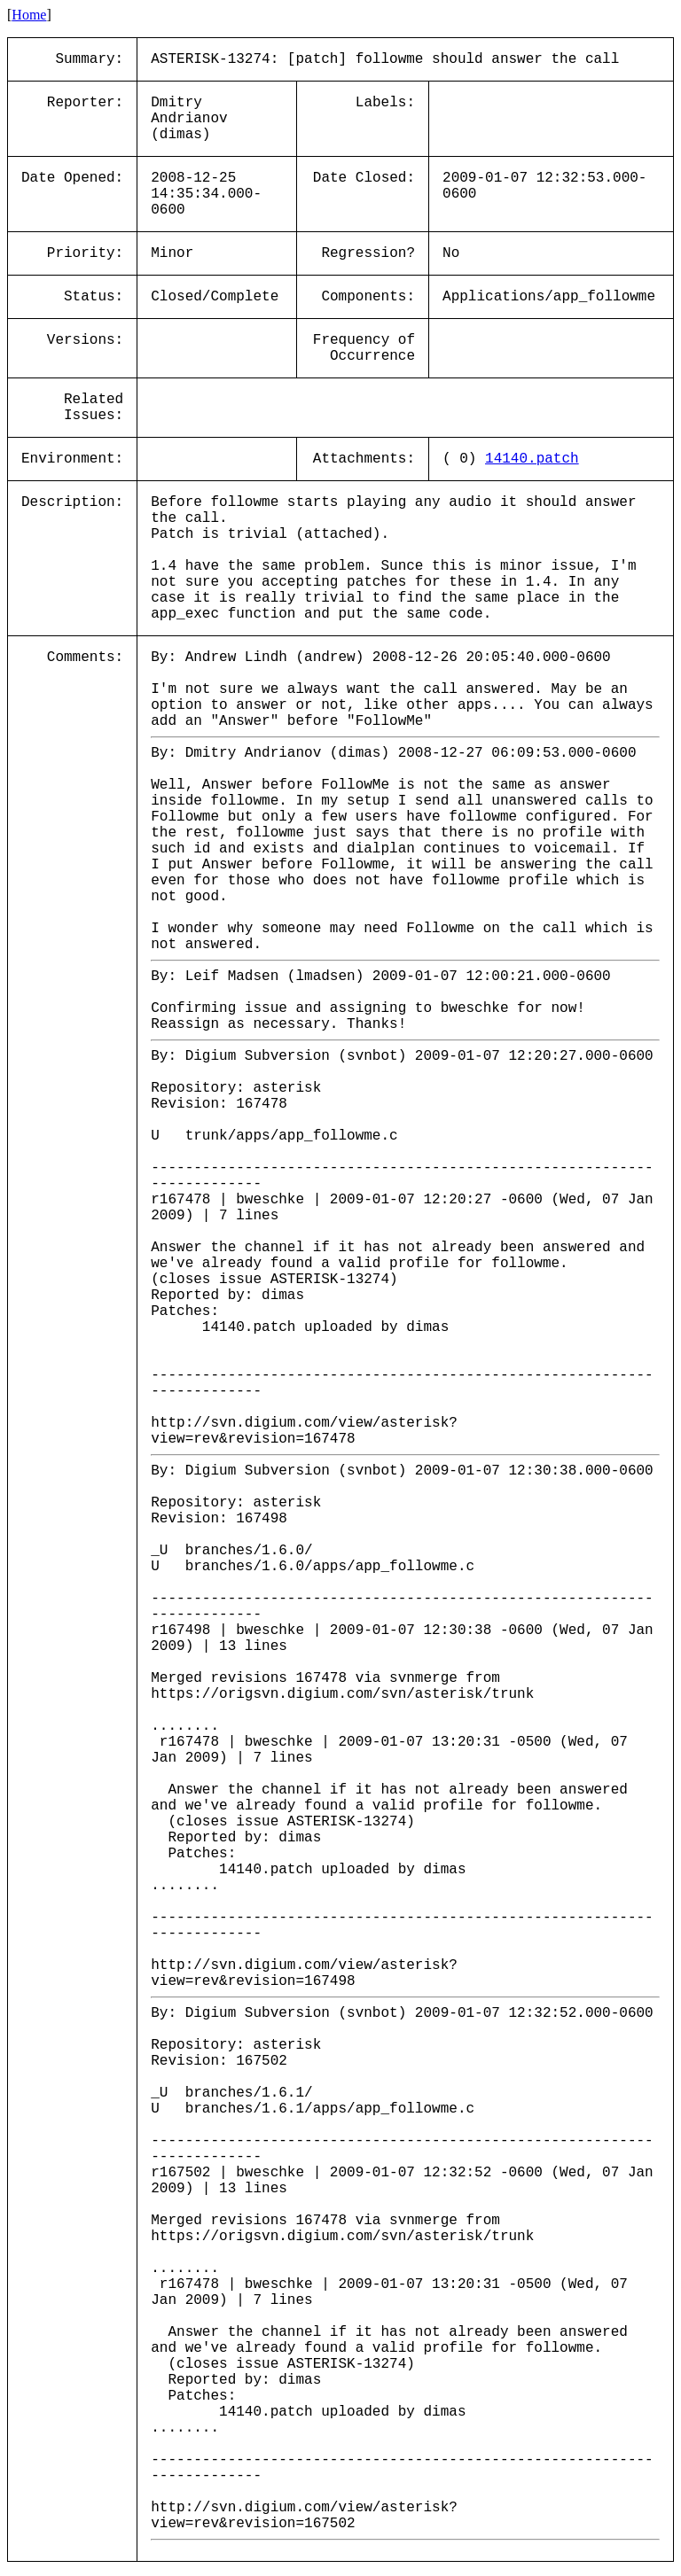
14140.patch (532, 459)
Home (29, 14)
